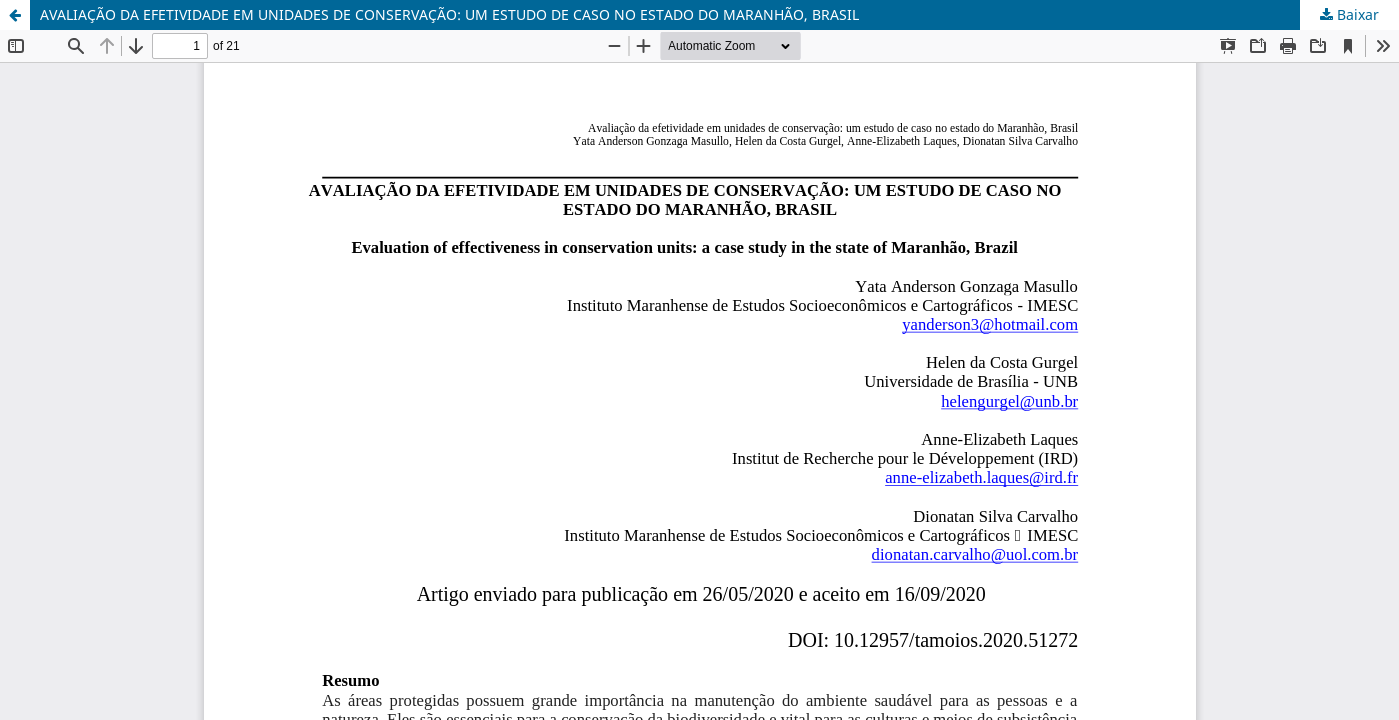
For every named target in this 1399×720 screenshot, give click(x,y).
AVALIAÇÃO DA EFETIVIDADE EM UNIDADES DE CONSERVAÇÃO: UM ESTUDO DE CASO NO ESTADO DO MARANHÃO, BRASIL (449, 14)
